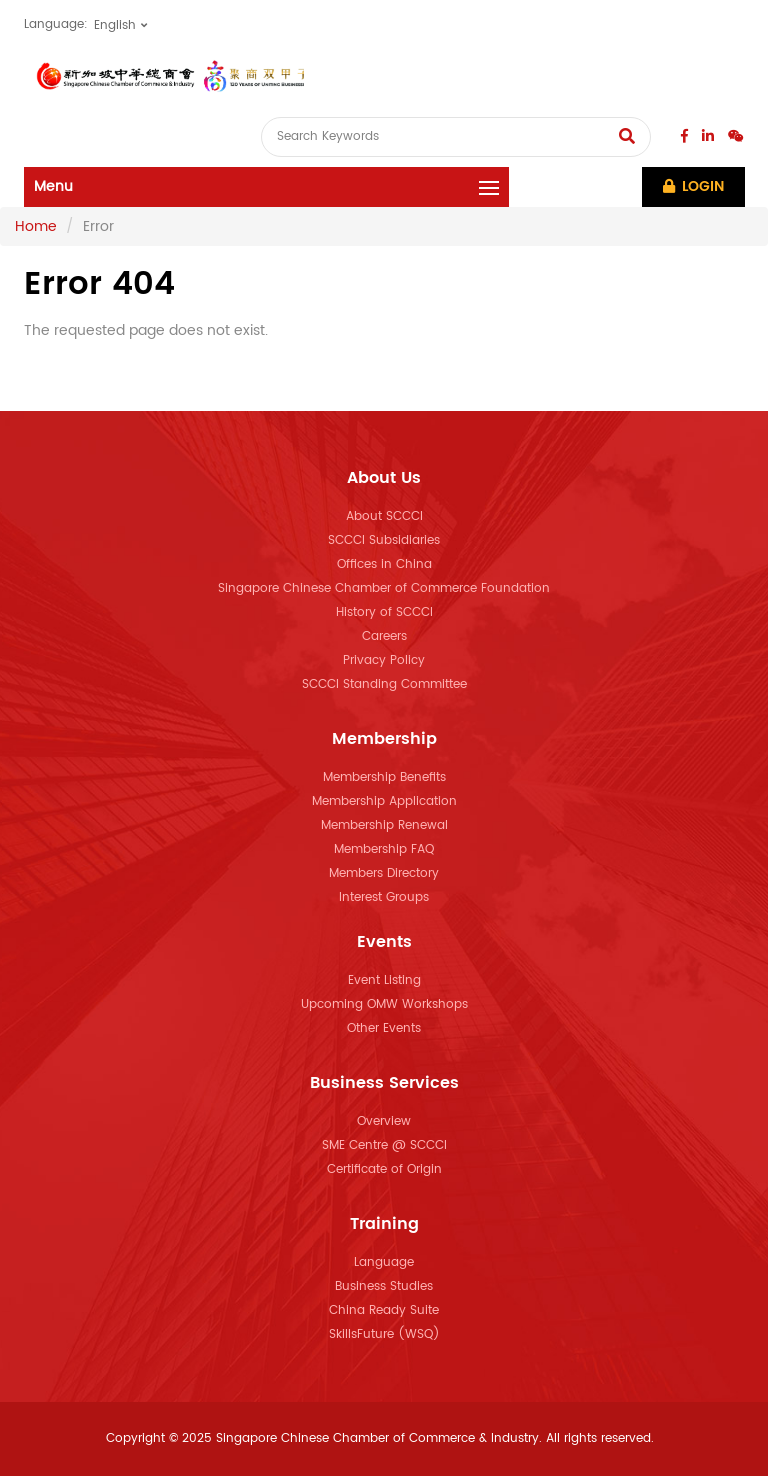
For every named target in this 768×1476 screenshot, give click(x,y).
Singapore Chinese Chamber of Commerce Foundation (384, 588)
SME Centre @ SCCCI (384, 1145)
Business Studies (384, 1286)
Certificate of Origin (384, 1169)
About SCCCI (384, 516)
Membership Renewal (384, 825)
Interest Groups (384, 897)
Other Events (384, 1028)
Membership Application (384, 801)
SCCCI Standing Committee (384, 684)
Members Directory (384, 873)
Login (693, 186)
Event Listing (384, 980)
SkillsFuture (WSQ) (384, 1334)
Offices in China (384, 564)
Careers (384, 636)
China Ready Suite (384, 1310)
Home (36, 226)
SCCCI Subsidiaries (384, 540)
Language (384, 1262)
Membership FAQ (384, 849)
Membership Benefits (384, 777)
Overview (384, 1121)
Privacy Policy (384, 660)
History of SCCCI (384, 612)
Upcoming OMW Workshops (384, 1004)
